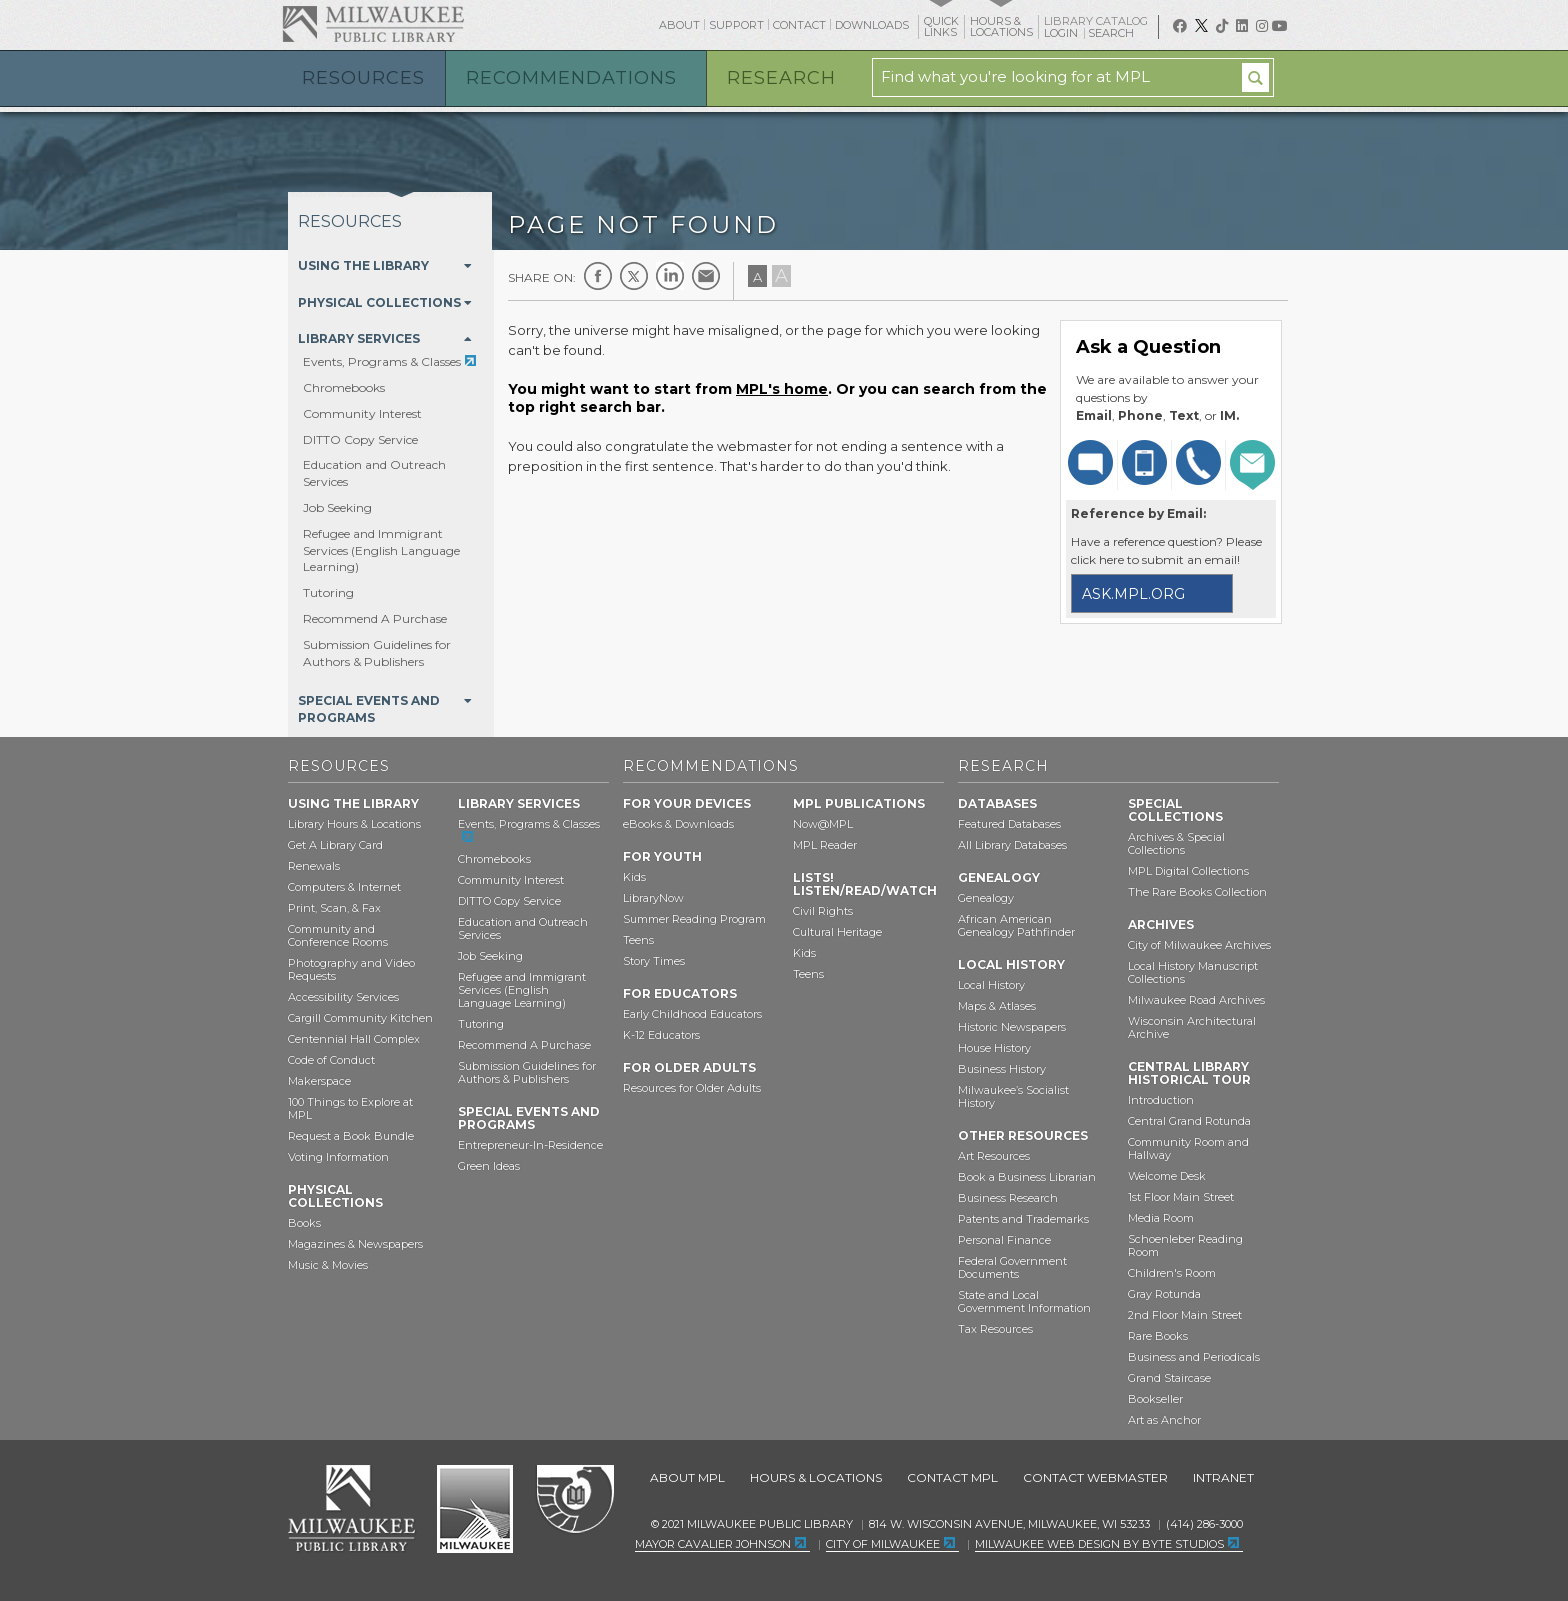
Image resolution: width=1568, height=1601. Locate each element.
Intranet (1223, 1477)
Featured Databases (1009, 824)
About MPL (687, 1477)
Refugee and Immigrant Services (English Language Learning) (381, 550)
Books (304, 1223)
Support (736, 25)
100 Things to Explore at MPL (350, 1108)
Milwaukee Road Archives (1196, 1000)
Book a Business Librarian (1027, 1177)
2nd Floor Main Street (1185, 1315)
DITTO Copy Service (360, 439)
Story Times (654, 961)
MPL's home (782, 389)
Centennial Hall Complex (354, 1039)
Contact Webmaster (1095, 1477)
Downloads (872, 25)
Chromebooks (344, 387)
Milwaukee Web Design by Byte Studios (1099, 1544)
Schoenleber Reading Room (1185, 1245)
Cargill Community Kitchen (360, 1018)
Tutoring (328, 592)
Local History (991, 985)
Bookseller (1155, 1399)
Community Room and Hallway (1188, 1148)
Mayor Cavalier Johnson (713, 1544)
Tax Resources (995, 1329)
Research (781, 78)
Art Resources (994, 1156)
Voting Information (338, 1157)
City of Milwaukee (475, 1509)
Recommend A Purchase (375, 618)
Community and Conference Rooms (338, 935)
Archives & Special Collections (1176, 843)
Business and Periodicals (1194, 1357)
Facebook (598, 276)
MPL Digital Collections (1188, 871)
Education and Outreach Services (523, 928)
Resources (363, 78)
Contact (799, 25)
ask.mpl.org (1133, 594)
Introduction (1161, 1100)
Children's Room (1172, 1273)
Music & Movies (328, 1265)
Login (1062, 33)
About (679, 25)
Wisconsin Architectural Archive (1192, 1027)
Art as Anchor (1164, 1420)
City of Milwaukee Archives (1199, 945)
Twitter (634, 276)
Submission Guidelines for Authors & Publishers (377, 653)
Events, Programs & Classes (382, 361)
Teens (638, 940)
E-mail (706, 276)
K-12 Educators (661, 1035)
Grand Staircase (1169, 1378)
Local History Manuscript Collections (1193, 972)
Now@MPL (823, 824)
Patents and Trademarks (1023, 1219)
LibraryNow (653, 898)
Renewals (314, 866)
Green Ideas (489, 1166)
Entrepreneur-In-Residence (530, 1145)
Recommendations (571, 78)
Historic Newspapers (1012, 1027)
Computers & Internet (344, 887)
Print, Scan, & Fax (334, 908)
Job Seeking (337, 507)
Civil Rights (823, 911)
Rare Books (1158, 1336)
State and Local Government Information (1024, 1301)
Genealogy (986, 898)
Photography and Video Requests (351, 969)
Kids (634, 877)
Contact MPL (952, 1477)
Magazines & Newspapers (355, 1244)
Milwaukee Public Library (373, 23)
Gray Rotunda (1164, 1294)
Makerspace (319, 1081)
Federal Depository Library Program (574, 1500)
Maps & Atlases (997, 1006)
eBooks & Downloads (678, 824)
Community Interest (362, 413)
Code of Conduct (331, 1060)
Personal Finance (1004, 1240)
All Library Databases (1012, 845)
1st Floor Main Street (1181, 1197)
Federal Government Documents (1012, 1267)
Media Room (1161, 1218)
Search (1112, 33)
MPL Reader (825, 845)
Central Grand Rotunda (1189, 1121)
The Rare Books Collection (1197, 892)
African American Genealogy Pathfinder (1016, 925)
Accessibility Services (343, 997)
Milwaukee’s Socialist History (1013, 1096)
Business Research (1008, 1198)
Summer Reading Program (694, 919)
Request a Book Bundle (351, 1136)
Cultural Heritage (837, 932)
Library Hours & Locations (354, 824)
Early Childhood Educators (692, 1014)
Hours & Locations (816, 1477)
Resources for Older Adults (692, 1088)
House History (994, 1048)
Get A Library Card (335, 845)
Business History (1002, 1069)
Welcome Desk (1167, 1176)
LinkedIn (670, 276)
